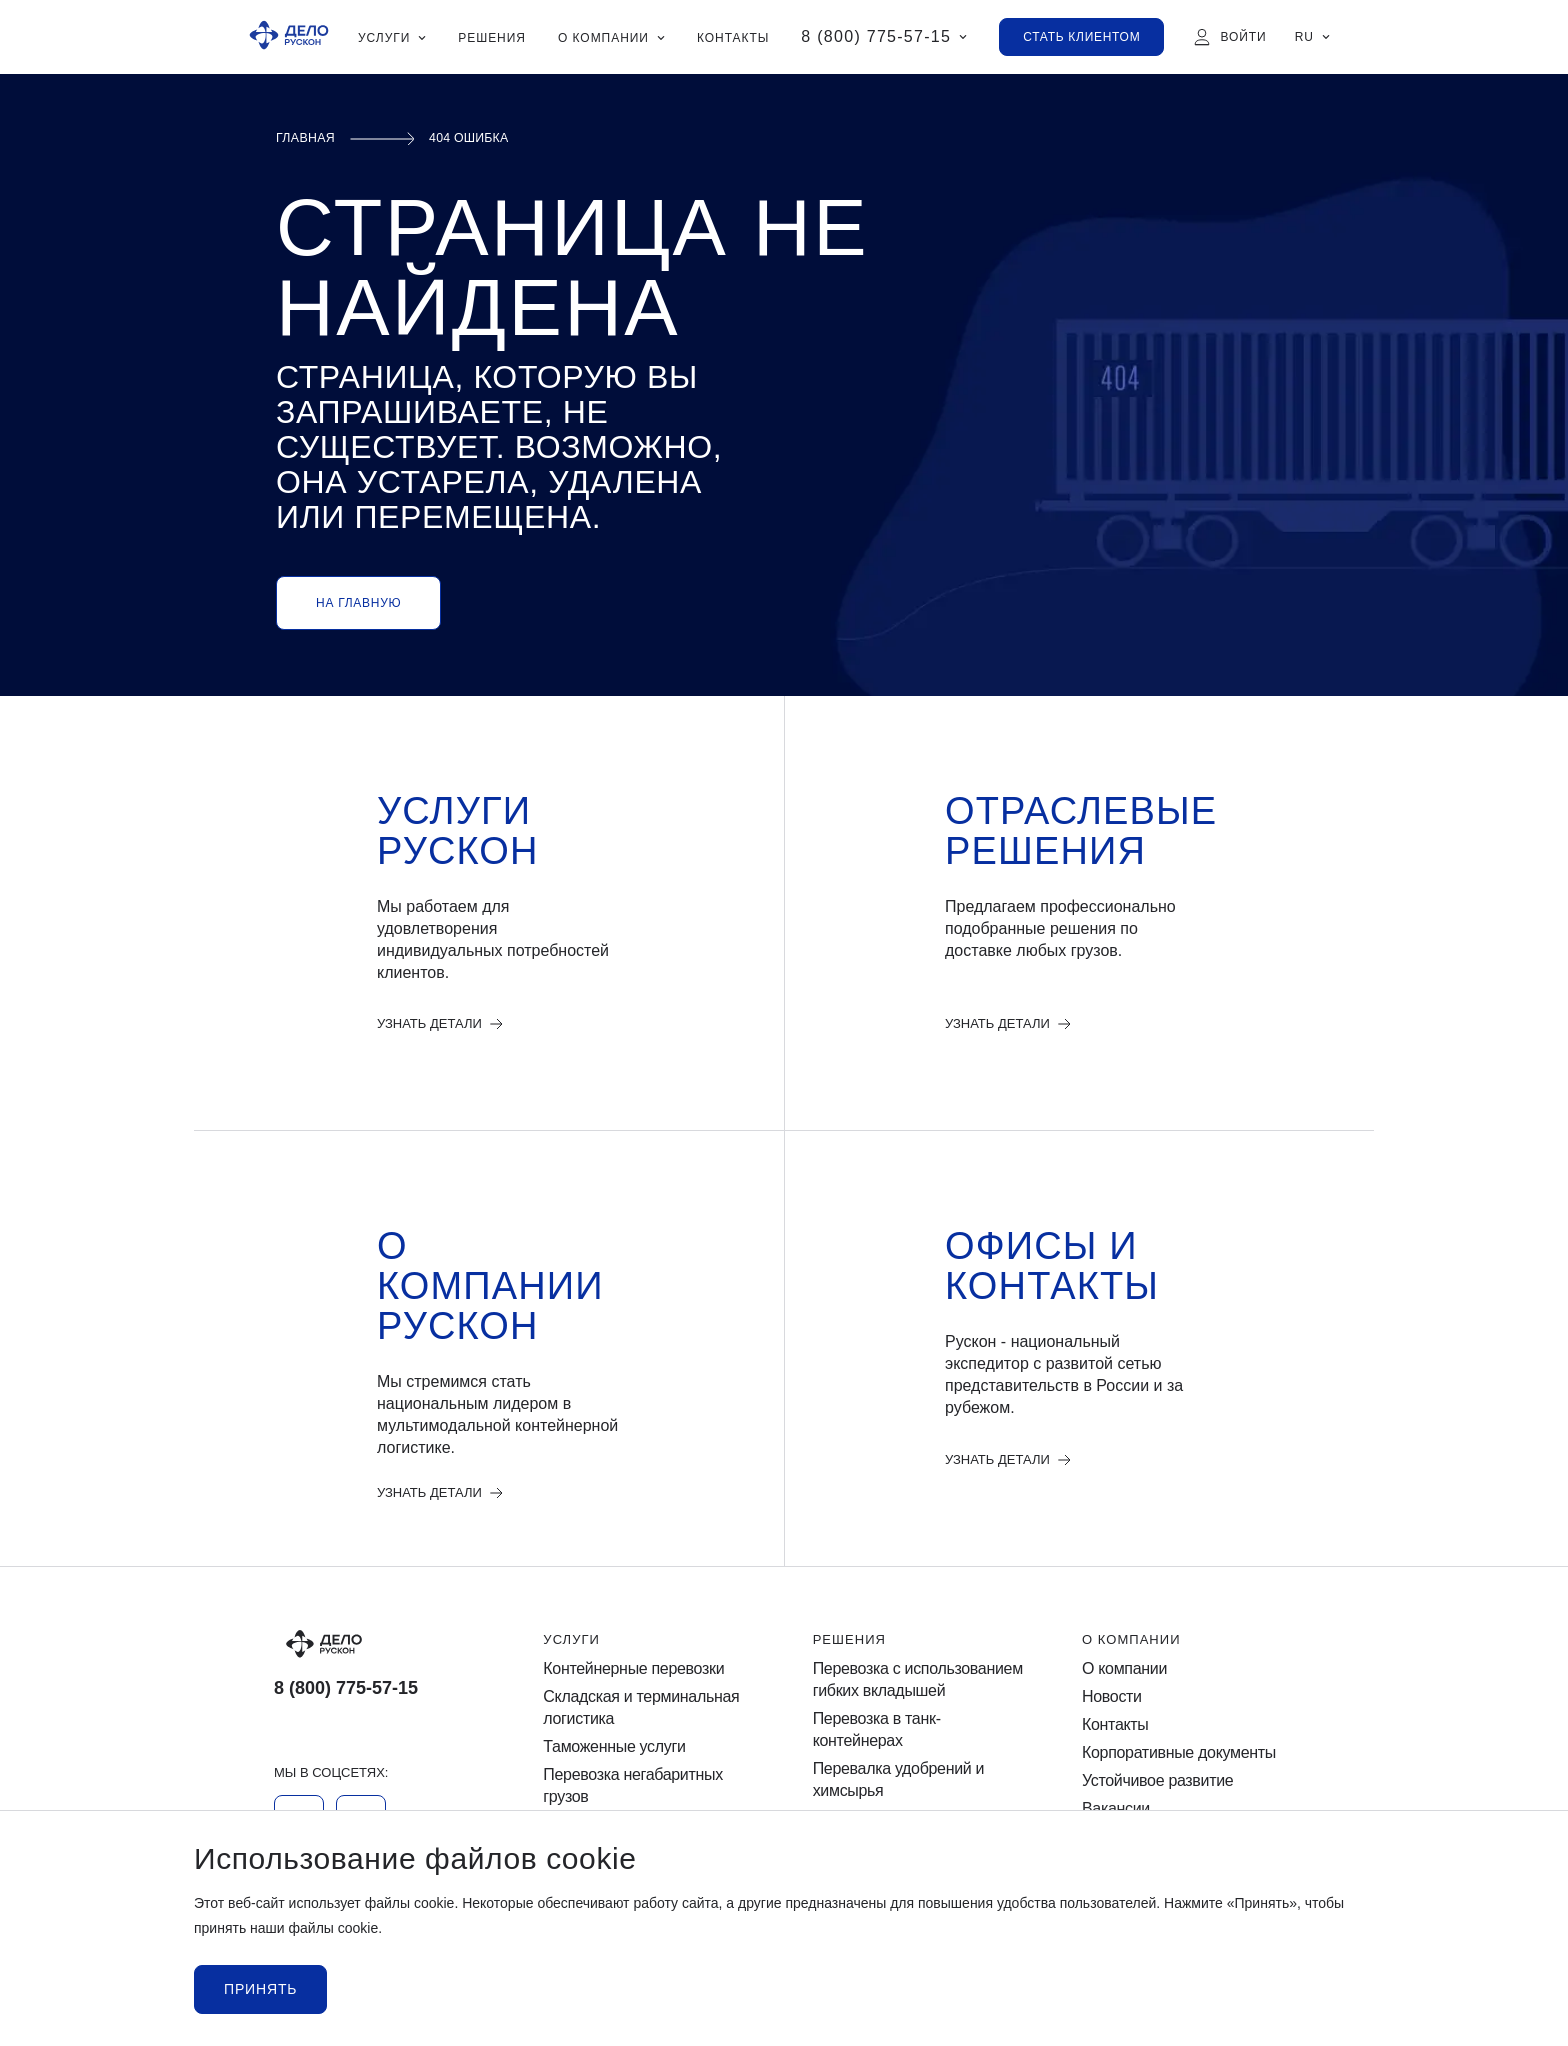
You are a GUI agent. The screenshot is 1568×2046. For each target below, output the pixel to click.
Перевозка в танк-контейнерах (877, 1731)
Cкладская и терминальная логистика (641, 1708)
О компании (1131, 1640)
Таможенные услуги (614, 1748)
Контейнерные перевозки (633, 1669)
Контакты (1115, 1726)
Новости (1112, 1697)
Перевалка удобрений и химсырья (898, 1781)
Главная (309, 138)
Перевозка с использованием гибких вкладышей (918, 1680)
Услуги (571, 1640)
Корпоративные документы (1179, 1754)
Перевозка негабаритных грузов (633, 1787)
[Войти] (1229, 37)
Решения (849, 1640)
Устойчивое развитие (1157, 1782)
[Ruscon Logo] (289, 37)
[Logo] (380, 1645)
